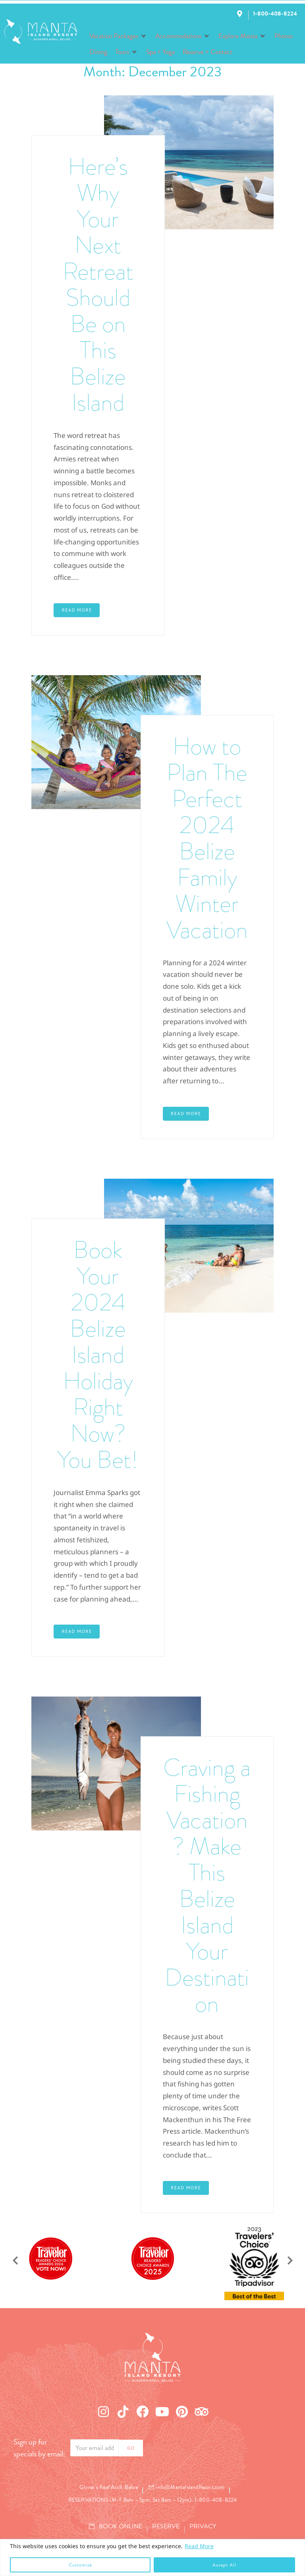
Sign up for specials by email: (39, 2448)
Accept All (224, 2564)
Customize (80, 2564)
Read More (199, 2546)
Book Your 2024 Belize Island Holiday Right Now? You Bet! (98, 1354)
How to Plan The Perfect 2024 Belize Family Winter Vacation (207, 838)
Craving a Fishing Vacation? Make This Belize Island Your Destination (207, 1885)
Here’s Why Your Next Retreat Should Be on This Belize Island (98, 284)
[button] (118, 36)
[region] (152, 2557)
